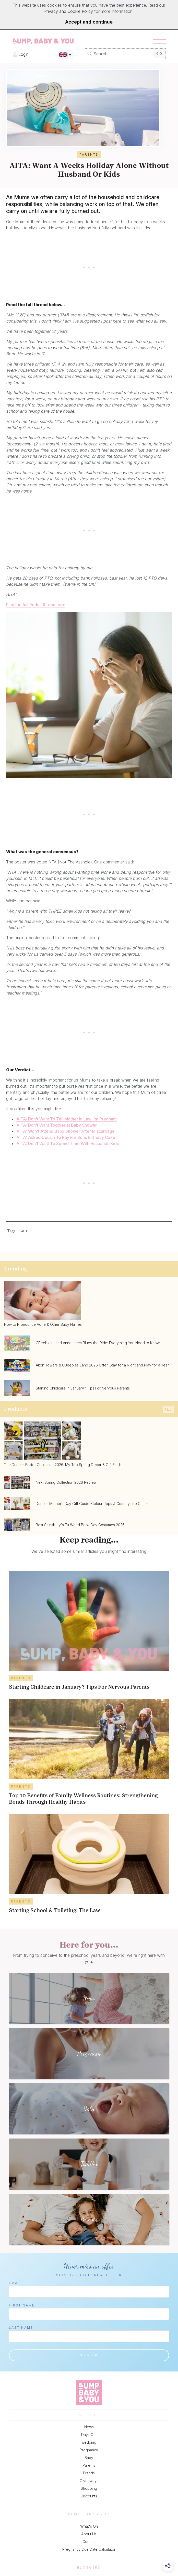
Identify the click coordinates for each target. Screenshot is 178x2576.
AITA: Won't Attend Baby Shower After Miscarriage (65, 1131)
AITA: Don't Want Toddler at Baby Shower (56, 1125)
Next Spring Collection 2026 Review (66, 1482)
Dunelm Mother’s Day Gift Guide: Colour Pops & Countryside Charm (92, 1503)
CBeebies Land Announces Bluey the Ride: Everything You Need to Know (98, 1343)
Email (15, 2283)
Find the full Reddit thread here (35, 604)
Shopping (89, 2488)
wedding (88, 2442)
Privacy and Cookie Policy (68, 11)
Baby (89, 2457)
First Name (22, 2305)
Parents (21, 1678)
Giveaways (89, 2480)
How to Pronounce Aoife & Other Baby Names (43, 1324)
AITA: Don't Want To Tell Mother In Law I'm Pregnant (66, 1118)
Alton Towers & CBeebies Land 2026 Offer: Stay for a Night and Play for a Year (102, 1365)
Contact (89, 2541)
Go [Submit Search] (159, 54)
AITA (24, 1231)
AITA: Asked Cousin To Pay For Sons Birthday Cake (65, 1137)
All (168, 1410)
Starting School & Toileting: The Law (54, 1911)
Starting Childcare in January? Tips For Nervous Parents (83, 1388)
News (89, 2427)
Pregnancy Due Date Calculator (88, 2549)
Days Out (89, 2434)
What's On (89, 2526)
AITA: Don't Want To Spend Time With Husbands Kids (67, 1143)
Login (21, 54)
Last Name (21, 2327)
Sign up (89, 2355)
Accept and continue (89, 22)
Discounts (89, 2496)
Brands (89, 2473)
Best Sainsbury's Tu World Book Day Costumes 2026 (80, 1525)
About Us (89, 2534)
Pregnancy (89, 2450)
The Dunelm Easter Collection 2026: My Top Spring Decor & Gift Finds (63, 1464)
